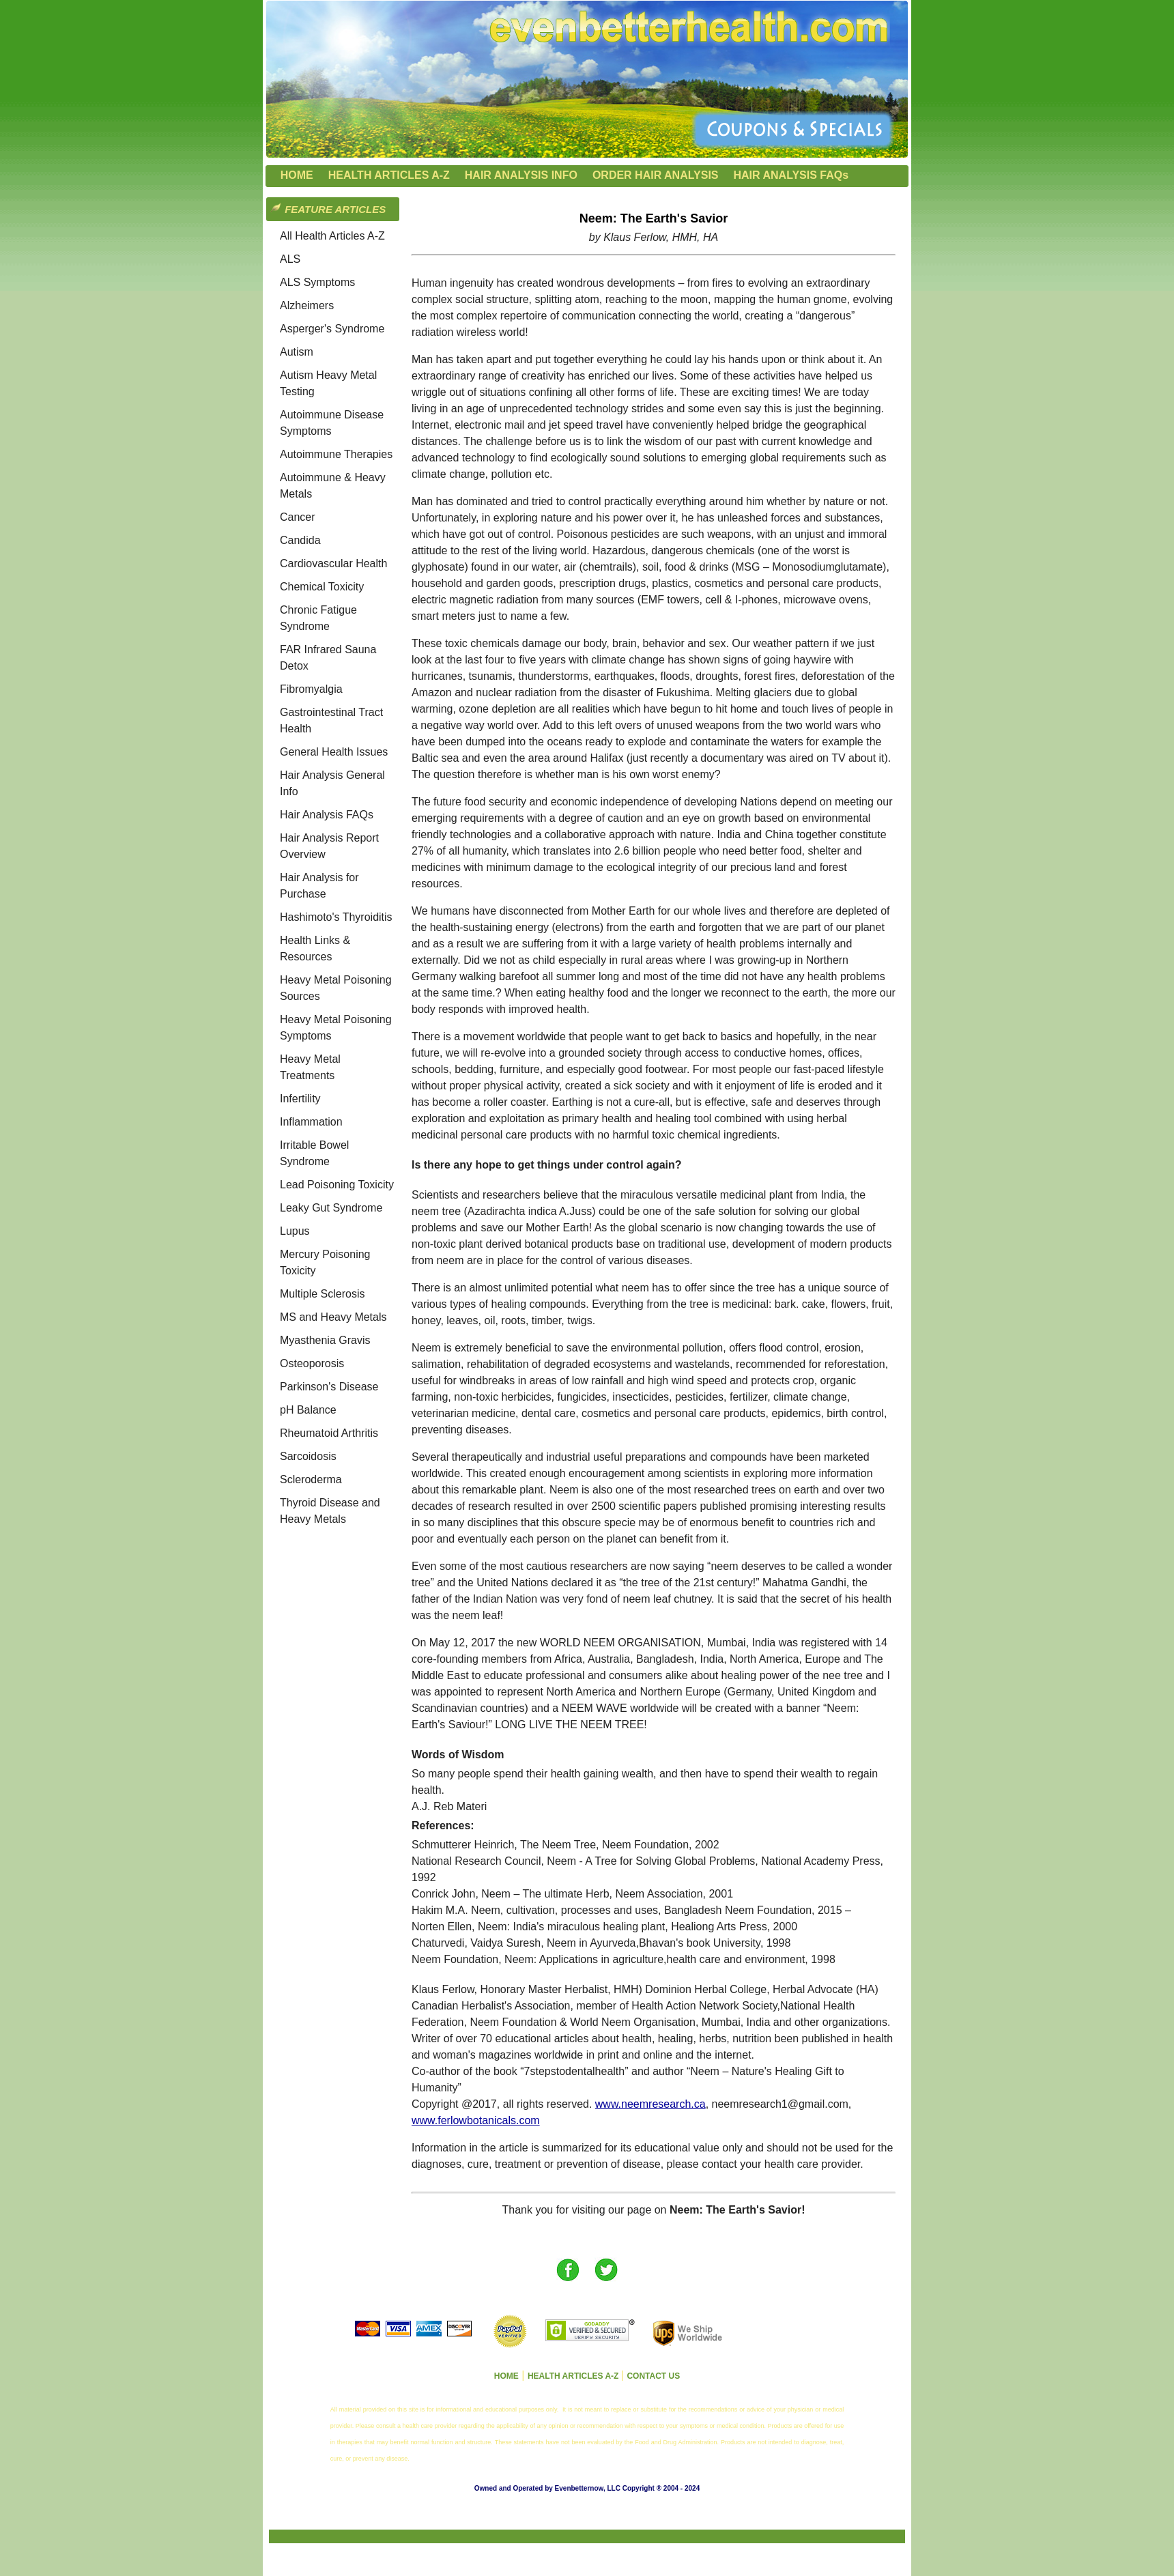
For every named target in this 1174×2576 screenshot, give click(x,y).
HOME (297, 175)
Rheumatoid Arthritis (329, 1433)
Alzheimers (307, 305)
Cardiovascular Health (333, 563)
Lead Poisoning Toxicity (337, 1184)
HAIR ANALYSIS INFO (521, 175)
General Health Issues (334, 752)
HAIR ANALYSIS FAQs (791, 175)
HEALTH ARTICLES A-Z (389, 175)
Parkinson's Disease (329, 1386)
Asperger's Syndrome (332, 328)
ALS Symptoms (317, 282)
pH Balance (308, 1410)
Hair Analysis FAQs (326, 814)
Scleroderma (311, 1479)
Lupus (295, 1231)
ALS (290, 259)
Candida (300, 540)
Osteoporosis (312, 1363)
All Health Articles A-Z (332, 236)
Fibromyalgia (311, 689)
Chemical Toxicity (322, 586)
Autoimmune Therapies (336, 454)
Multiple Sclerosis (322, 1294)
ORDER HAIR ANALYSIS (655, 175)
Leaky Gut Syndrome (331, 1208)
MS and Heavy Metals (333, 1317)
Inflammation (311, 1122)
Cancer (297, 517)
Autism (296, 352)
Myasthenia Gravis (325, 1340)
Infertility (300, 1098)
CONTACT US (653, 2376)
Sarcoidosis (308, 1456)
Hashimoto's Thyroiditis (336, 917)
